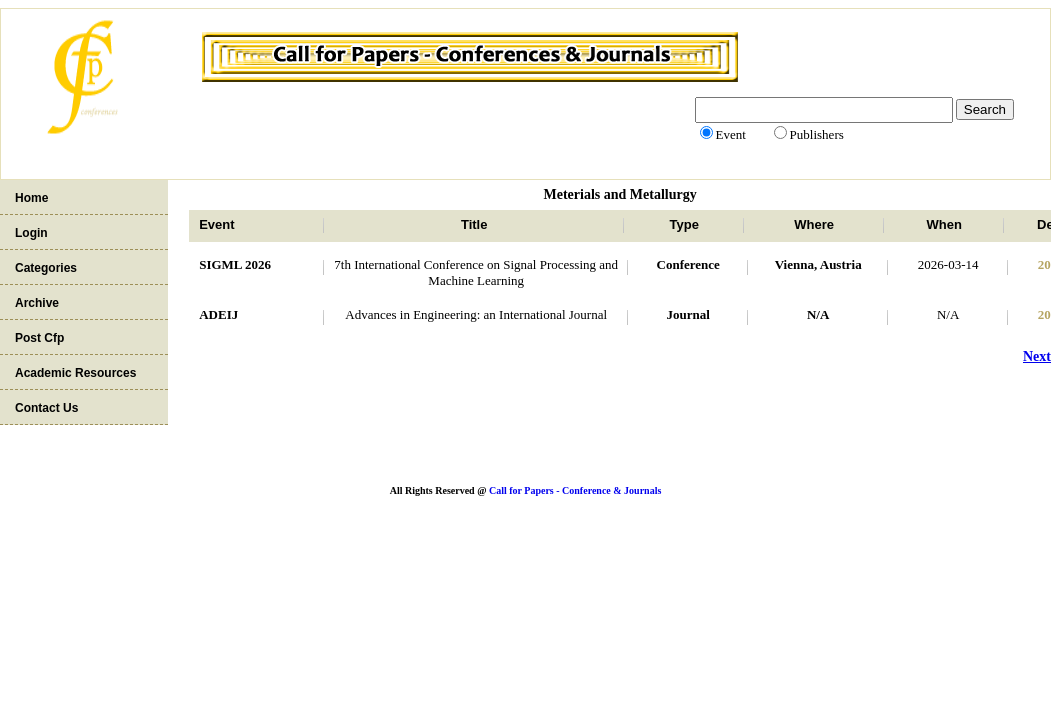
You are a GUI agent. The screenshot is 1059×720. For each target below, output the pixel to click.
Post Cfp (39, 338)
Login (31, 233)
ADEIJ (218, 314)
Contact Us (46, 408)
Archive (37, 303)
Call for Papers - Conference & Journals (575, 490)
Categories (46, 268)
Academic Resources (75, 373)
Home (31, 198)
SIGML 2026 (235, 264)
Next (1037, 356)
